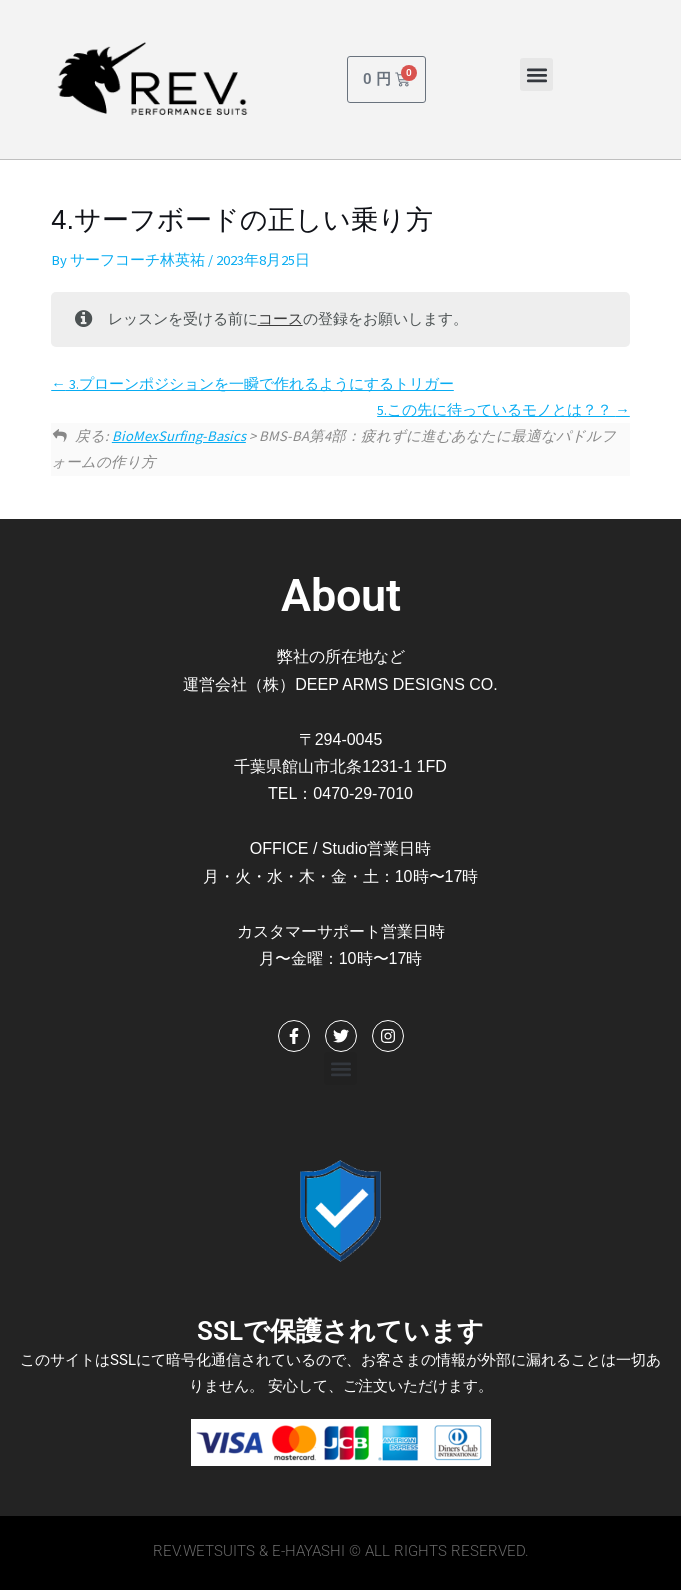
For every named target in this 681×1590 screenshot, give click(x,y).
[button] (536, 74)
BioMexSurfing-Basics (179, 436)
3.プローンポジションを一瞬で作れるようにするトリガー (252, 384)
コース (280, 319)
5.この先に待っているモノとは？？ (503, 410)
